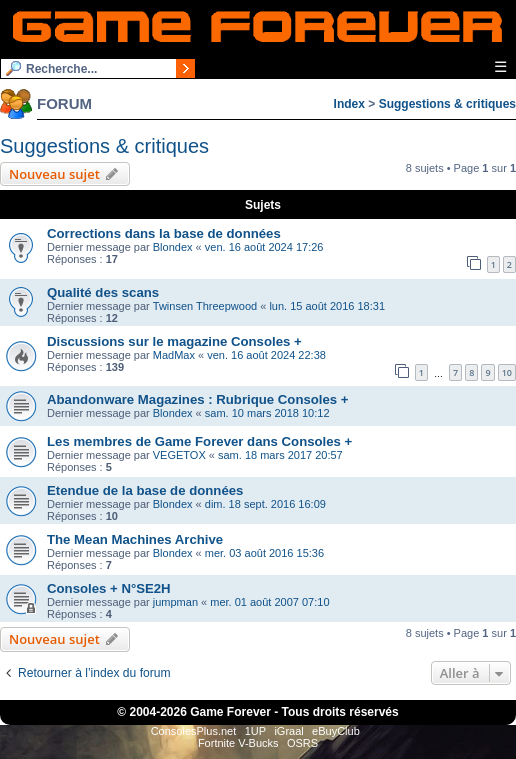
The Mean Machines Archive (135, 539)
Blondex (173, 247)
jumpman (175, 602)
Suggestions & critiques (447, 104)
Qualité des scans (103, 292)
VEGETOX (179, 455)
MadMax (174, 355)
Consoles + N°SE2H (109, 588)
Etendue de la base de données (145, 490)
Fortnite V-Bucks (238, 743)
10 (507, 372)
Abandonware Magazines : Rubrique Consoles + (198, 399)
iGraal (288, 731)
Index (349, 104)
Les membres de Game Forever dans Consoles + (199, 441)
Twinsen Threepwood (205, 306)
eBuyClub (336, 731)
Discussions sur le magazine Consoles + (174, 341)
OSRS (302, 743)
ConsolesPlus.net (194, 731)
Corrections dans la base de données (164, 233)
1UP (255, 731)
